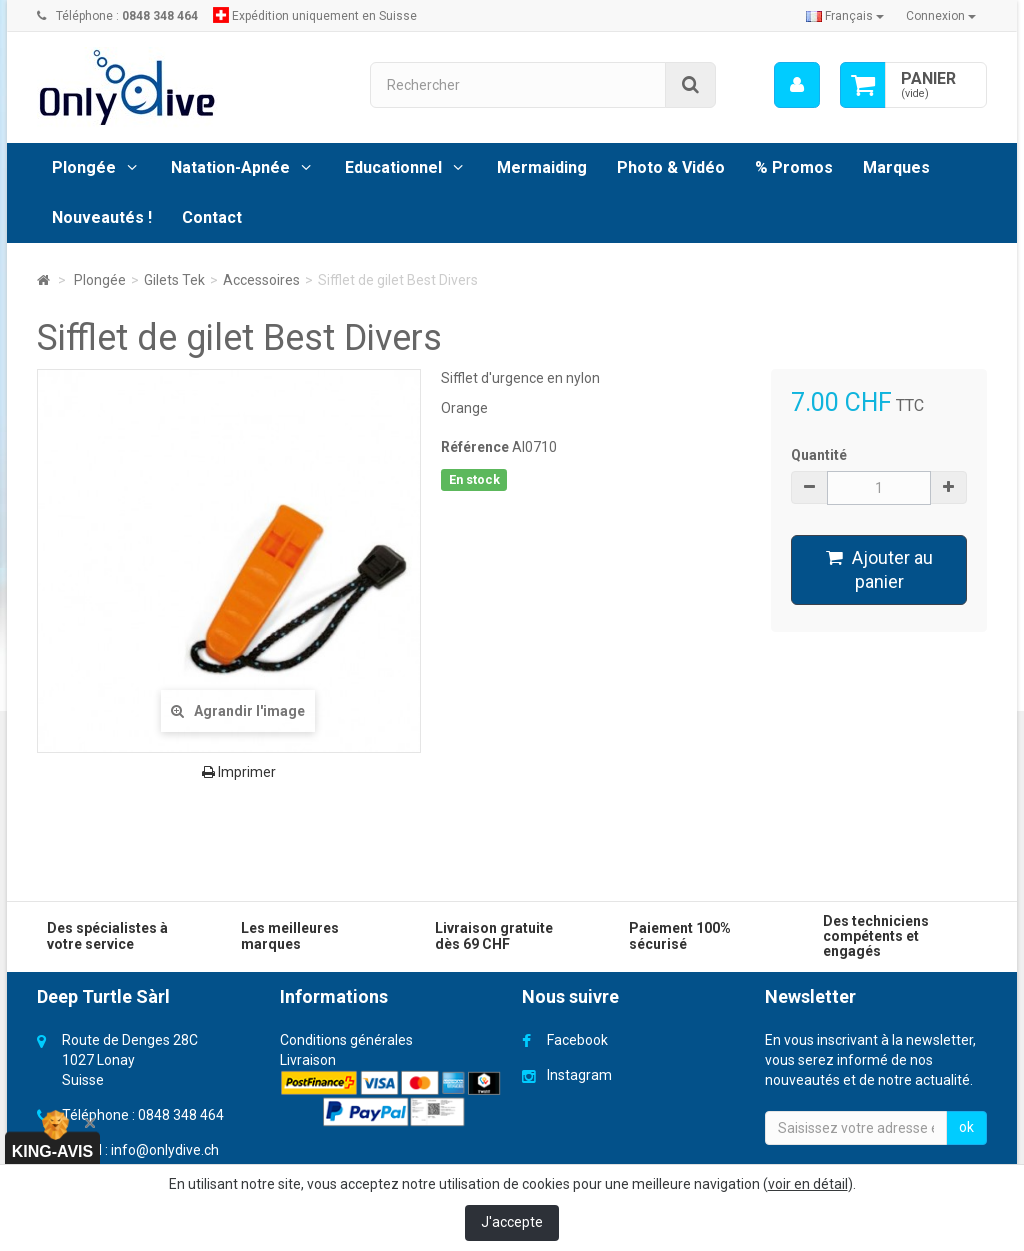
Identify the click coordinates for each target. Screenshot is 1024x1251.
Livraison (308, 1060)
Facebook (577, 1040)
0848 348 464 (181, 1115)
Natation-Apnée (230, 167)
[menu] (797, 85)
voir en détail (808, 1184)
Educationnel (393, 167)
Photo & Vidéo (671, 167)
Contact (212, 217)
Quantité (819, 455)
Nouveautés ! (102, 217)
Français (845, 16)
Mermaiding (542, 167)
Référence (475, 447)
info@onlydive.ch (165, 1150)
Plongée (84, 167)
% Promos (794, 167)
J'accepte (512, 1222)
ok (966, 1127)
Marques (896, 167)
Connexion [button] (941, 16)
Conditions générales (346, 1040)
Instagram (579, 1075)
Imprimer (239, 772)
